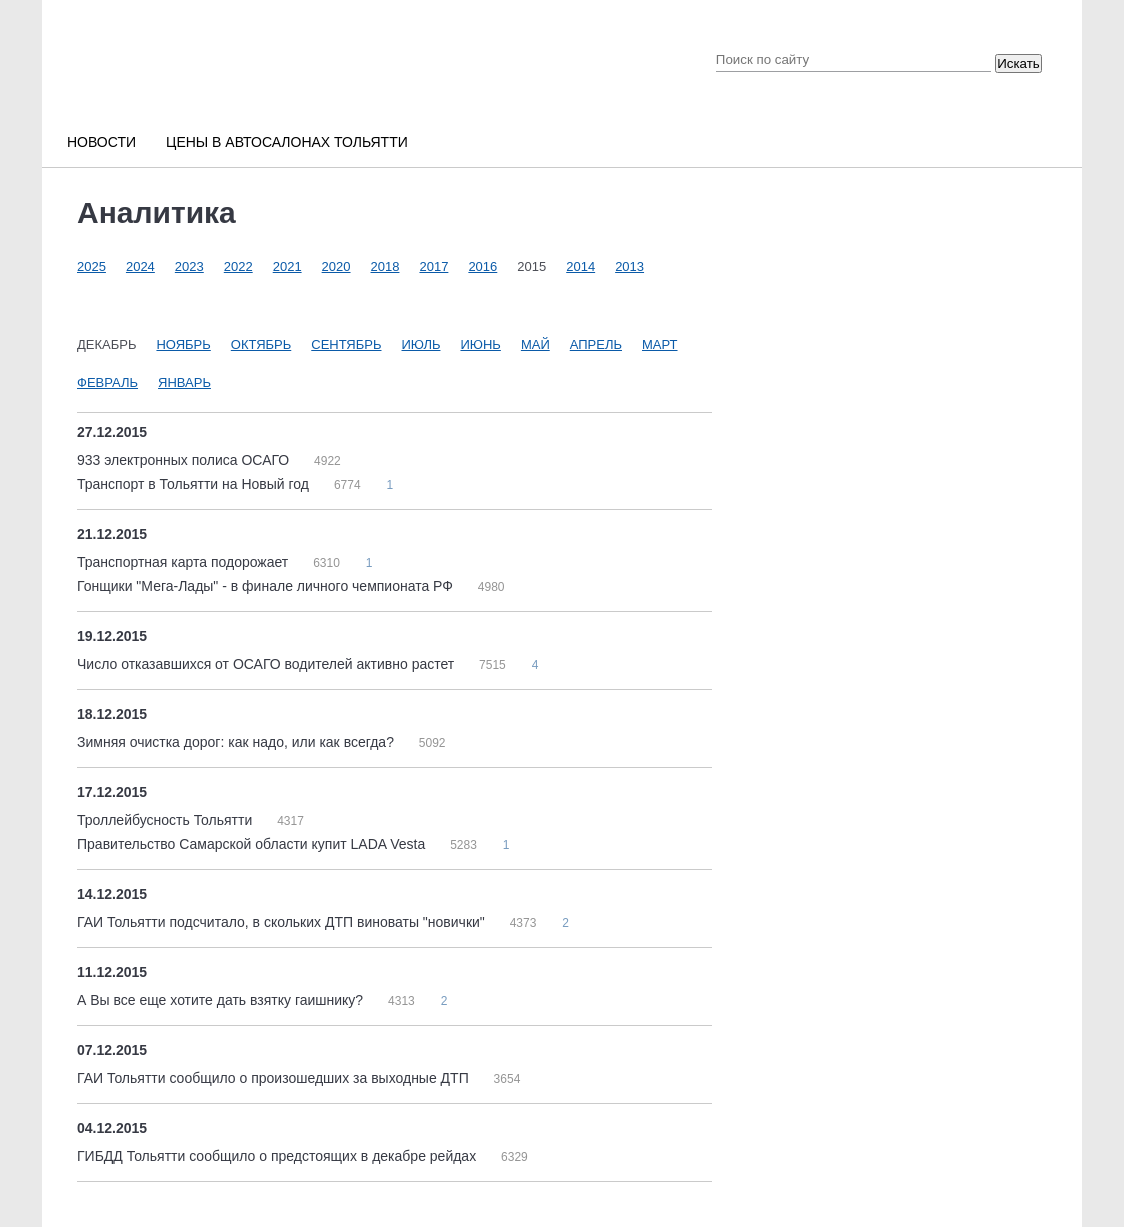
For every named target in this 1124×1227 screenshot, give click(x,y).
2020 (336, 266)
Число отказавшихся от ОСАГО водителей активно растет (267, 664)
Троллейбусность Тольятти (166, 820)
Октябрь (261, 344)
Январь (184, 382)
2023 (189, 266)
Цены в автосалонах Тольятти (287, 142)
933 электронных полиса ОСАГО (185, 460)
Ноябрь (183, 344)
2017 (433, 266)
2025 (91, 266)
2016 (482, 266)
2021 (287, 266)
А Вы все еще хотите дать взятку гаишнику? (222, 1000)
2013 (629, 266)
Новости (101, 142)
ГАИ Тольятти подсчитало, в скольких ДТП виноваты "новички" (283, 922)
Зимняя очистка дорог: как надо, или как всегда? (237, 742)
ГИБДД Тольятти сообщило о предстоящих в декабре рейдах (278, 1156)
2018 (385, 266)
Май (535, 344)
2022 (238, 266)
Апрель (596, 344)
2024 (140, 266)
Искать (1018, 63)
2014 (580, 266)
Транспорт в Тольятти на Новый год (195, 484)
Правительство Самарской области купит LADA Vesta (253, 844)
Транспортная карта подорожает (184, 562)
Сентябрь (346, 344)
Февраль (107, 382)
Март (660, 344)
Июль (421, 344)
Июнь (480, 344)
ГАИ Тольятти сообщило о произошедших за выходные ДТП (275, 1078)
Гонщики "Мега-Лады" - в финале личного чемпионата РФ (267, 586)
